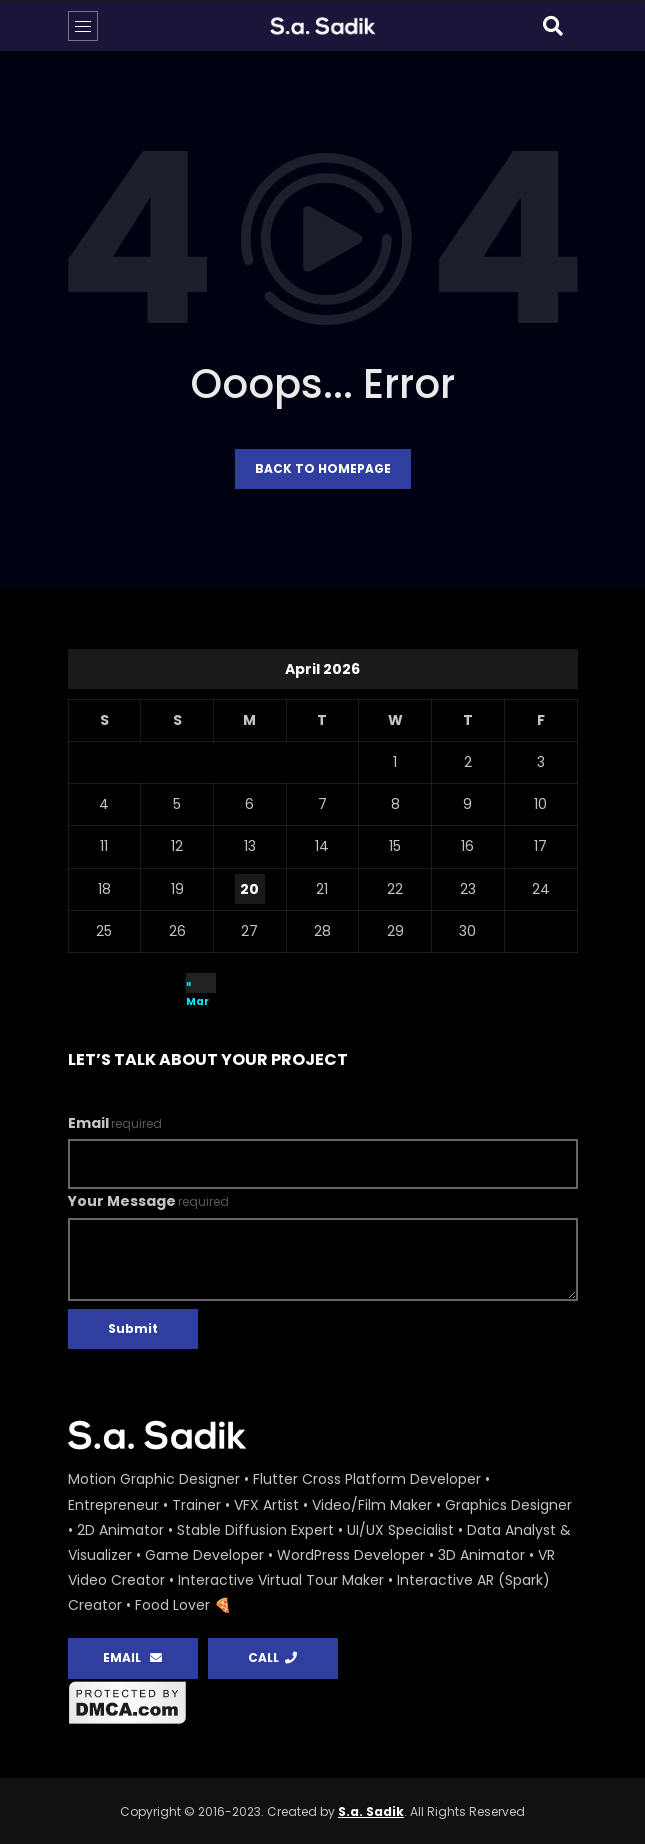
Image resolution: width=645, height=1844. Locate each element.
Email (115, 1123)
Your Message (149, 1201)
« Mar (197, 984)
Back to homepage (323, 468)
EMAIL (132, 1657)
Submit (133, 1328)
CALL (272, 1657)
